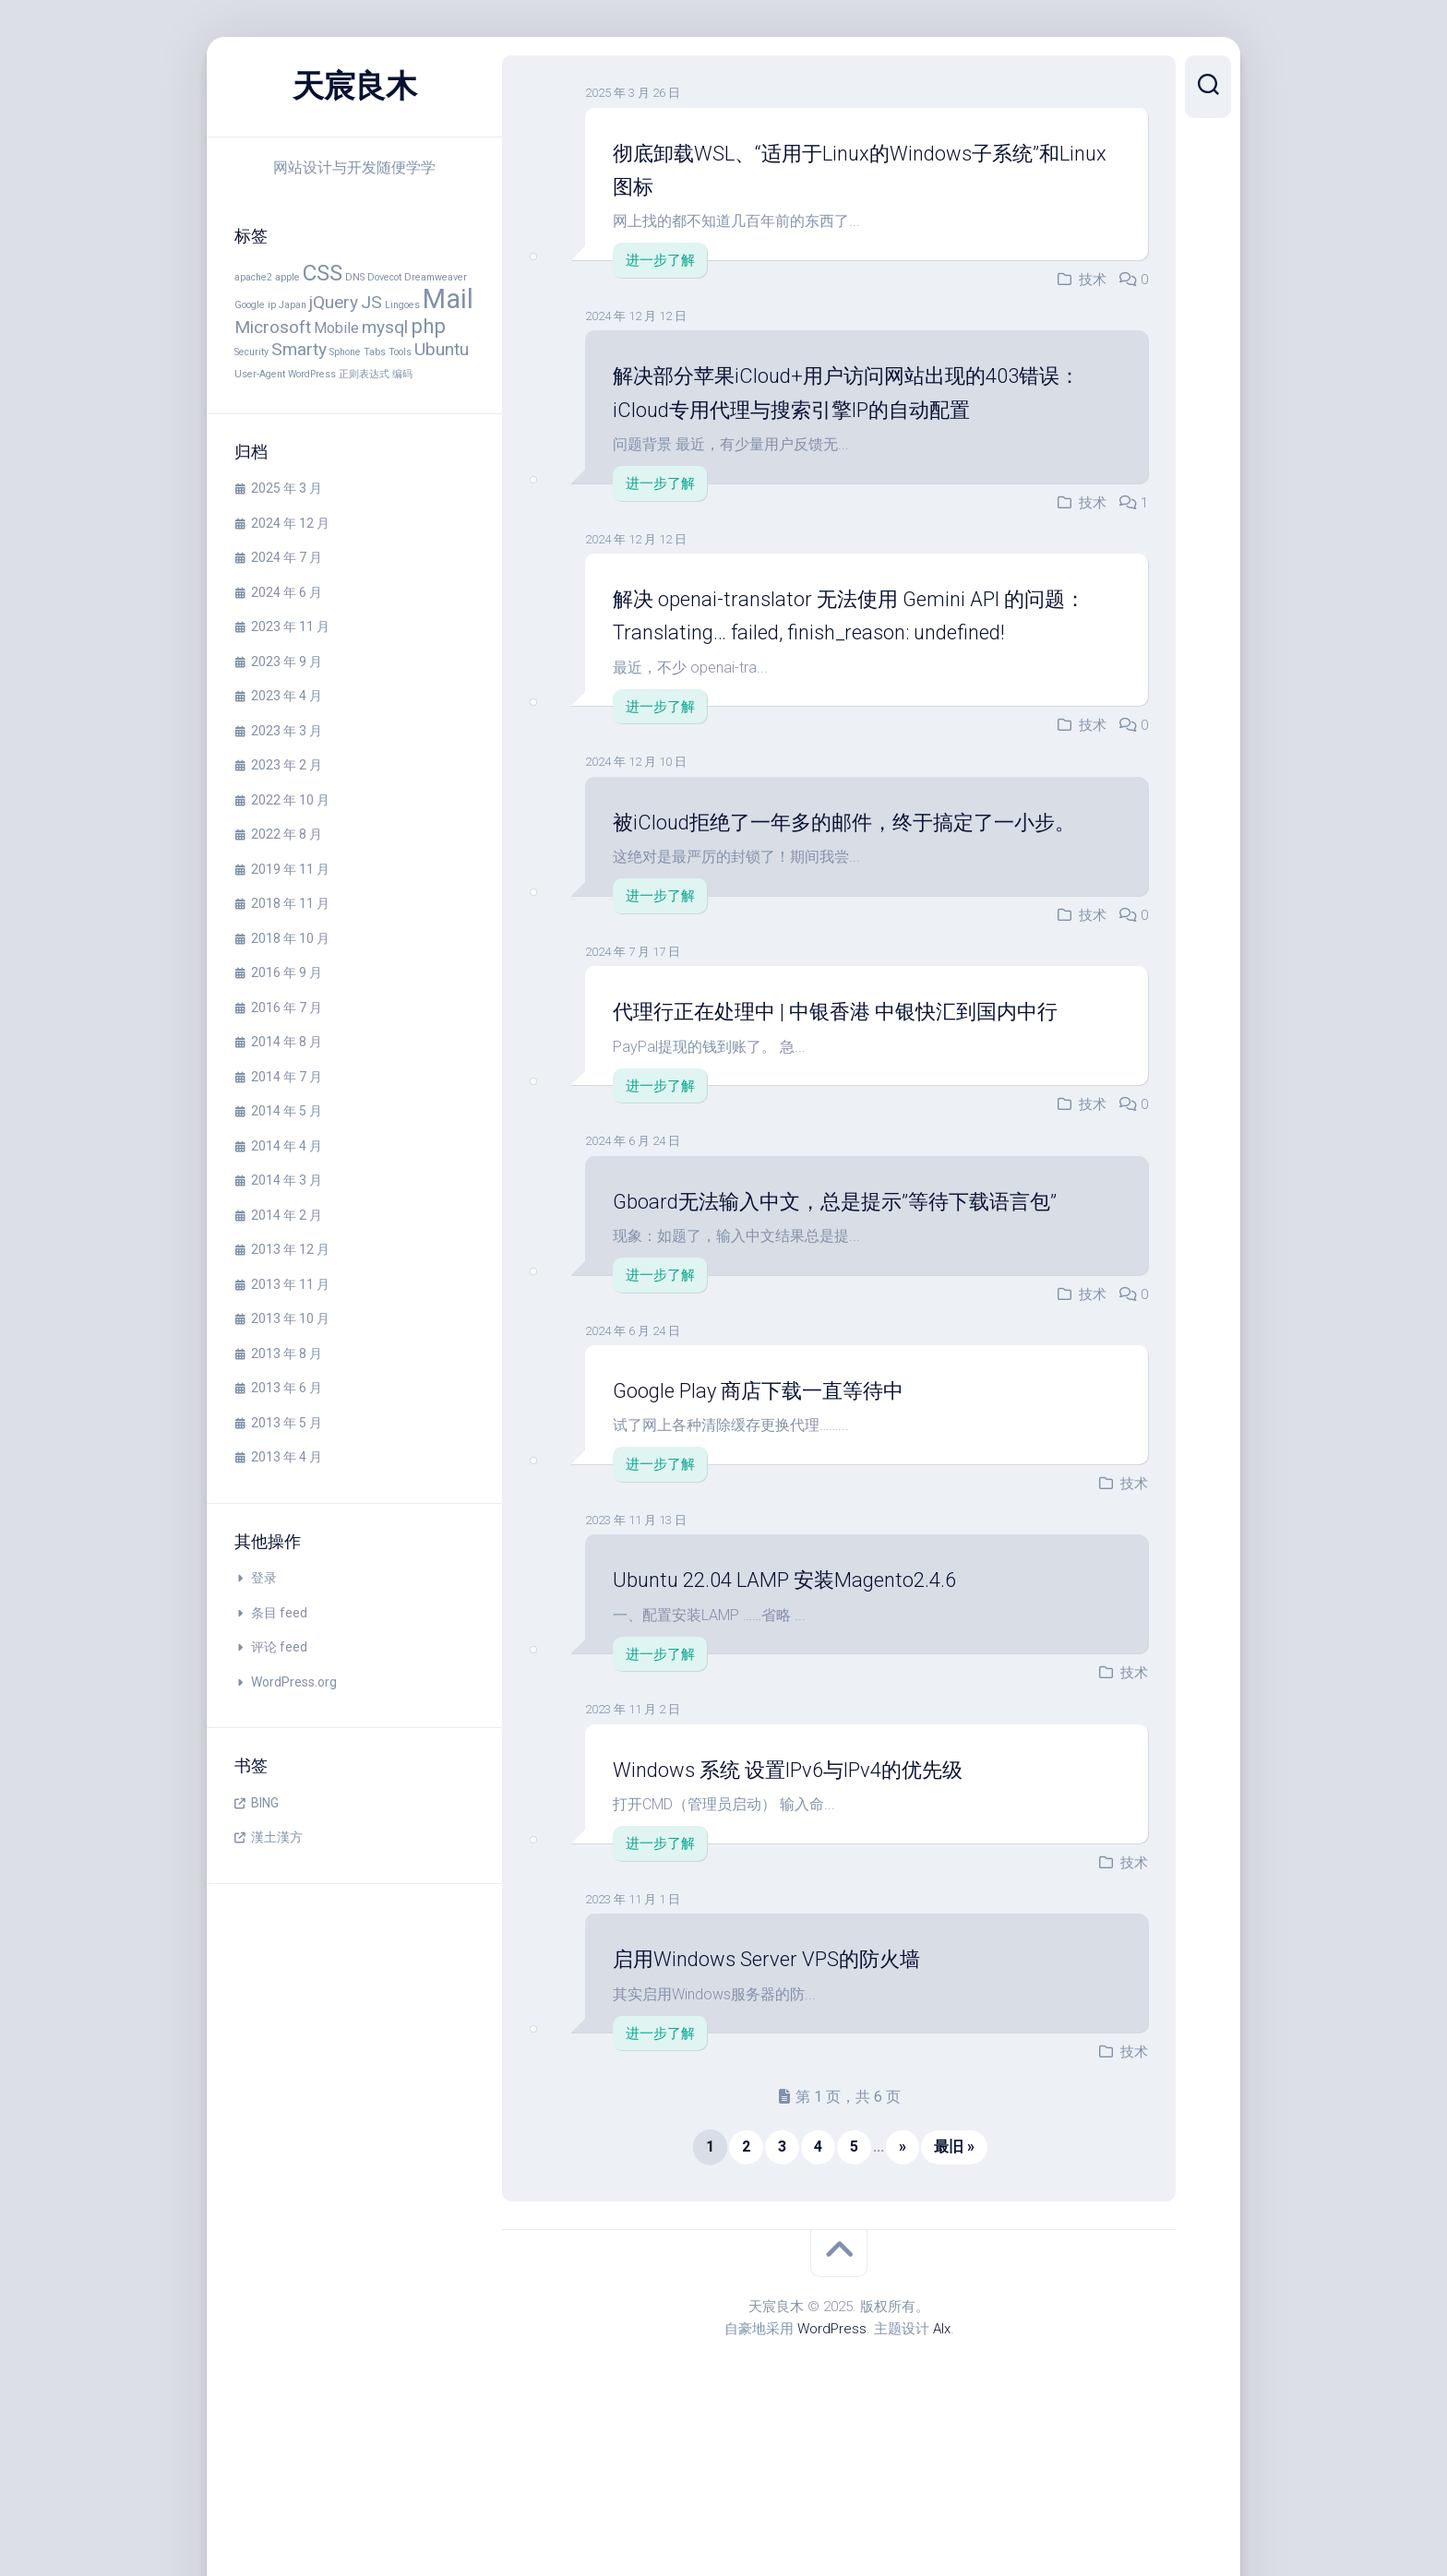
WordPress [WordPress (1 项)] (312, 374)
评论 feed (279, 1647)
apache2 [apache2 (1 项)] (253, 277)
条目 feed (279, 1612)
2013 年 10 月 (290, 1318)
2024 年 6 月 (286, 592)
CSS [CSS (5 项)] (322, 272)
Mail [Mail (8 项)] (448, 299)
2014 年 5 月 (286, 1110)
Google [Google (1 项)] (249, 305)
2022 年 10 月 (290, 800)
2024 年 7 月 (286, 557)
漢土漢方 (277, 1837)
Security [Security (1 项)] (251, 352)
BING (265, 1802)
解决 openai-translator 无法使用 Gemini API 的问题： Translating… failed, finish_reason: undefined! (856, 631)
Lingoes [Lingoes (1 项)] (402, 305)
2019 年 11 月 (290, 869)
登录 (264, 1577)
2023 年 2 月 (286, 764)
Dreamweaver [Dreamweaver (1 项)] (435, 277)
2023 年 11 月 (290, 626)
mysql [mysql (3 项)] (385, 327)
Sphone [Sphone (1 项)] (345, 352)
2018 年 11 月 (290, 903)
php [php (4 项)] (428, 326)
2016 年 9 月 (286, 972)
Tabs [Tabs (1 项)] (375, 352)
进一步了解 (660, 260)
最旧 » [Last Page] (954, 2281)
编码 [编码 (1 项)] (402, 374)
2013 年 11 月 (290, 1284)
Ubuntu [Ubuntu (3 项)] (441, 349)
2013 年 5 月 (286, 1422)
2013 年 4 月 (286, 1456)
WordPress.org (294, 1682)
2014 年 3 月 (286, 1180)
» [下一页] (902, 2281)
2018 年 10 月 (290, 938)
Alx (942, 2463)
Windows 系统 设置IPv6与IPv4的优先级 (821, 1902)
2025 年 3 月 (286, 488)
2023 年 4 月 (286, 695)
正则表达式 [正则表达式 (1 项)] (364, 374)
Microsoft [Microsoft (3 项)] (272, 327)
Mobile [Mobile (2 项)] (336, 328)
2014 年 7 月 (286, 1076)
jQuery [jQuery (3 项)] (333, 302)
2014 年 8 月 (286, 1041)
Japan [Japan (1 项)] (292, 305)
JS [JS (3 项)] (371, 302)
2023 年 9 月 (286, 661)
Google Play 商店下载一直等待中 (786, 1524)
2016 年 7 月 (286, 1007)
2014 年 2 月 (286, 1215)
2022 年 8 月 (286, 834)
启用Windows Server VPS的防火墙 (795, 2092)
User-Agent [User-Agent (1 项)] (259, 374)
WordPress (832, 2463)
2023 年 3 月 (286, 730)
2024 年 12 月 (290, 523)
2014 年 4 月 (286, 1146)
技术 (1092, 279)
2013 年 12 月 (290, 1249)
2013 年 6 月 (286, 1387)
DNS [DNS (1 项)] (355, 277)
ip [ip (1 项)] (272, 305)
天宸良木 (354, 86)
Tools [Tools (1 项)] (400, 352)
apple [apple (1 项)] (287, 277)
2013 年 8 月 (286, 1353)
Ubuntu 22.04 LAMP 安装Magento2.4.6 (813, 1713)
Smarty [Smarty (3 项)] (299, 349)
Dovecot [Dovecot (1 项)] (384, 277)
